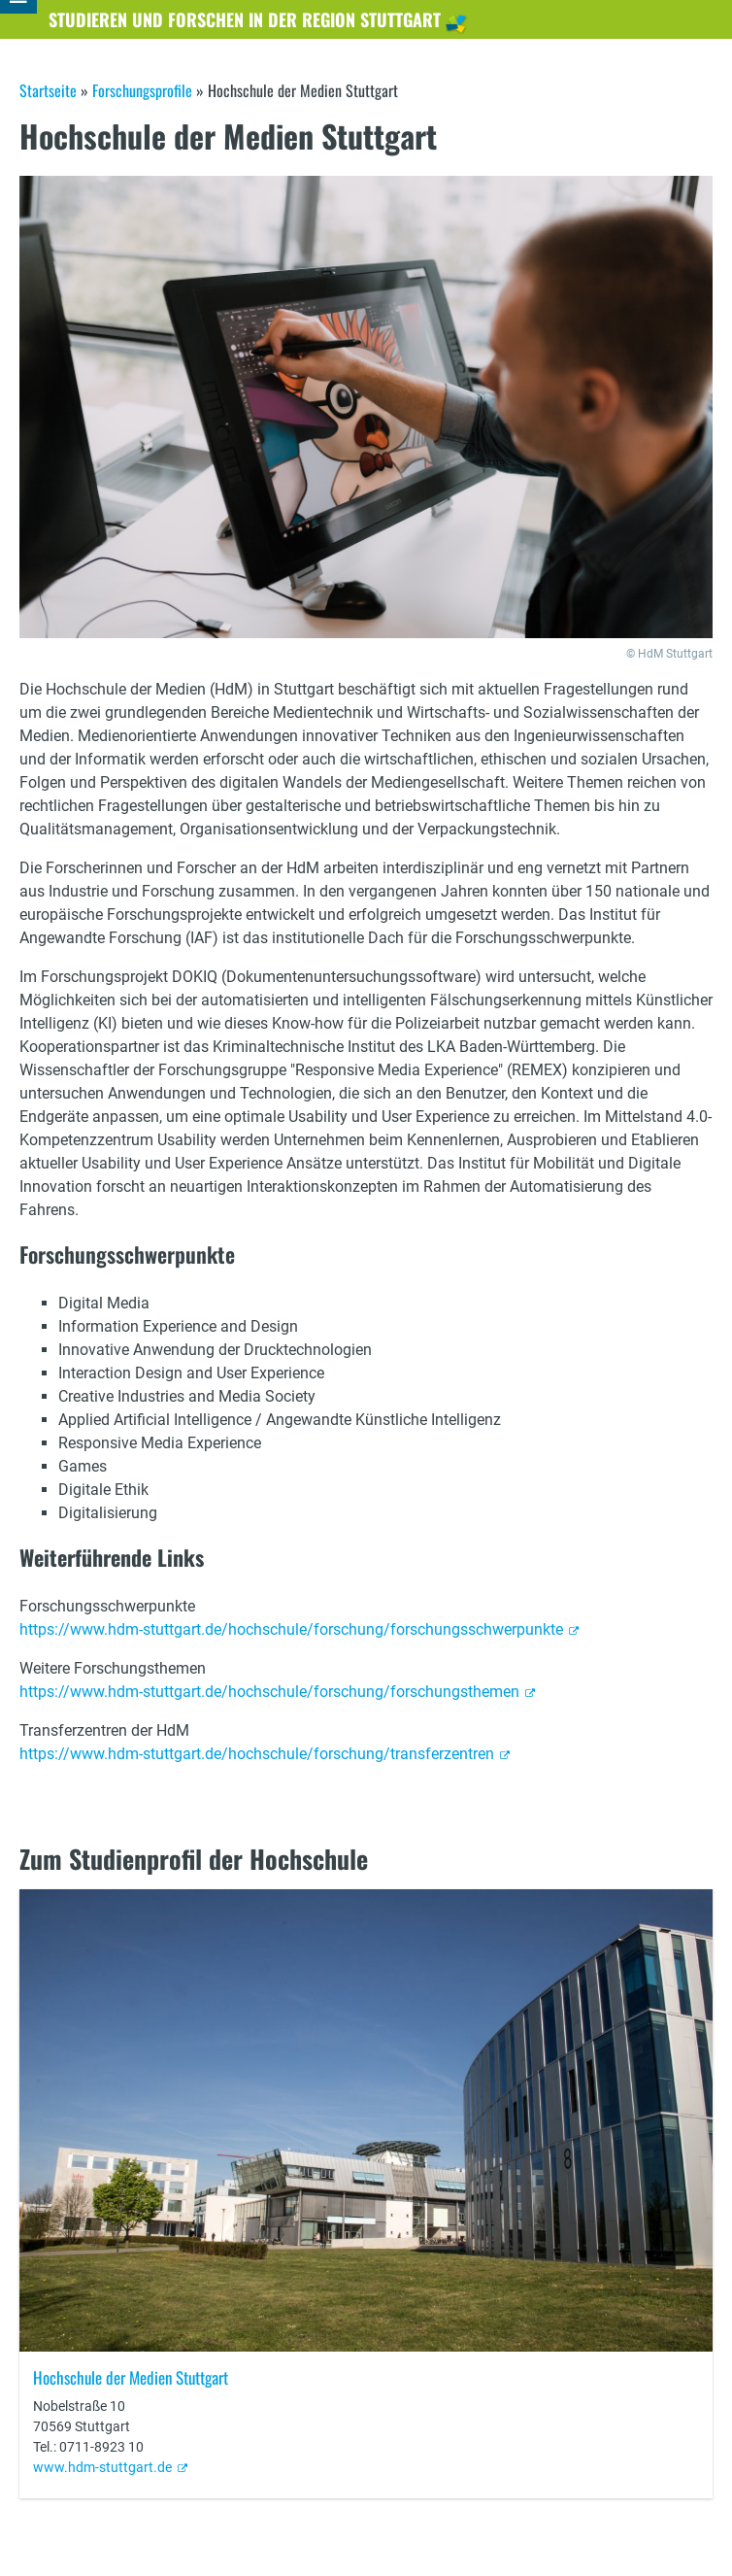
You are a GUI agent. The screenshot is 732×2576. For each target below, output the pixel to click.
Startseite (48, 90)
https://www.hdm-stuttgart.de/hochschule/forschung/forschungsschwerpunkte (291, 1629)
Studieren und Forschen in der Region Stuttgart (245, 19)
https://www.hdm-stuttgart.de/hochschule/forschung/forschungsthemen (269, 1691)
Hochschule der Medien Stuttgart (130, 2377)
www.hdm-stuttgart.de (102, 2467)
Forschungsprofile (142, 90)
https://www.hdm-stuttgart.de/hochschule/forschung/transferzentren (256, 1754)
